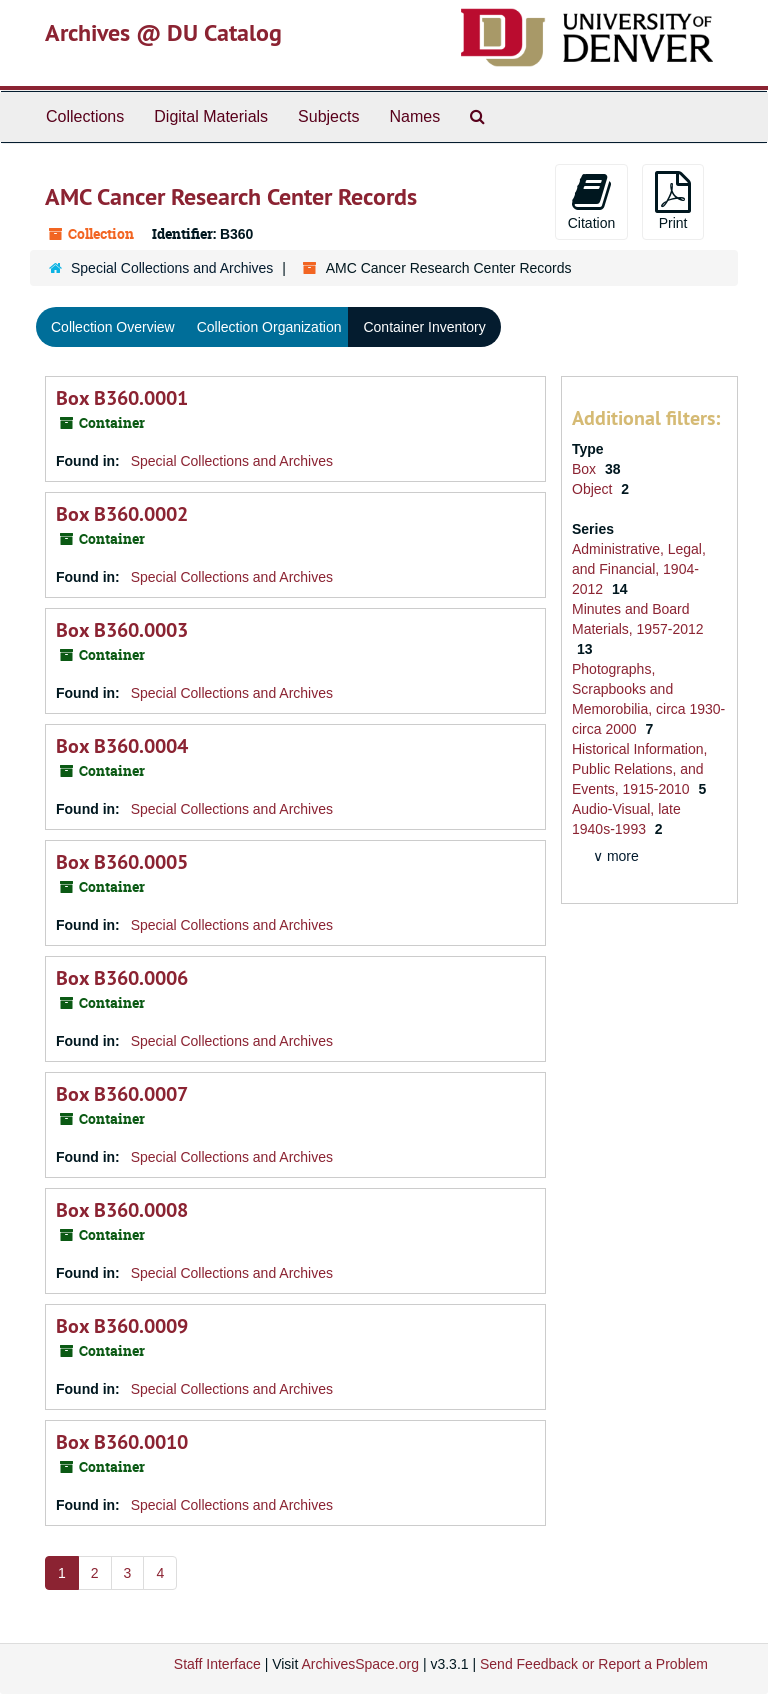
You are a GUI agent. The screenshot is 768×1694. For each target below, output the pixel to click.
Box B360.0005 (122, 862)
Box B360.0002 (122, 514)
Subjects (328, 116)
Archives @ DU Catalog (163, 32)
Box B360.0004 (122, 746)
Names (414, 116)
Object (594, 489)
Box (586, 469)
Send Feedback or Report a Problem (594, 1664)
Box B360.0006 (122, 978)
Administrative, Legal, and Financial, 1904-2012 (639, 569)
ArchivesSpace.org (360, 1664)
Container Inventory (424, 327)
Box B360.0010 (122, 1442)
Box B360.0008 (122, 1210)
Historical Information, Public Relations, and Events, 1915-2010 (639, 769)
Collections (85, 116)
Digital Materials (211, 116)
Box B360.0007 (122, 1094)
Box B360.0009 (122, 1326)
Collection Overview (113, 327)
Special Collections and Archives (172, 268)
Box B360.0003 (122, 630)
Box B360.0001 (122, 398)
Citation (591, 201)
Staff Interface (217, 1664)
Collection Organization (269, 327)
